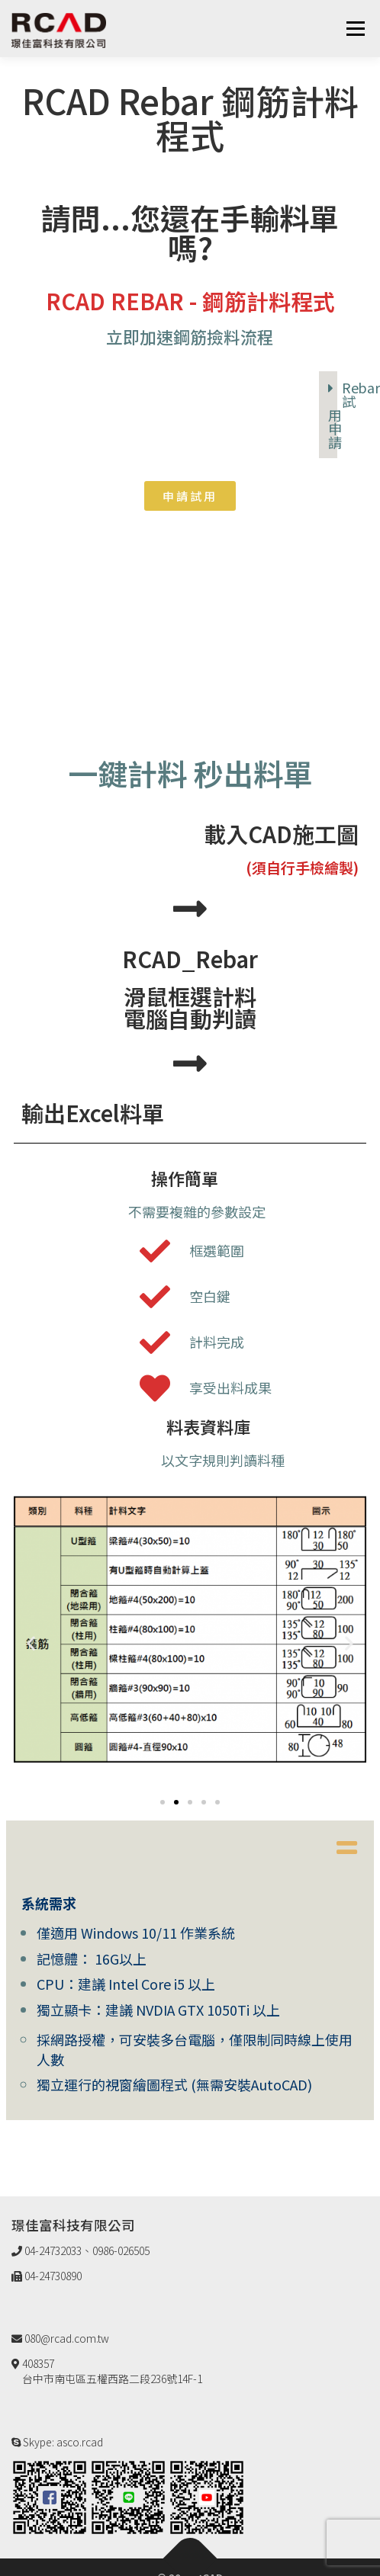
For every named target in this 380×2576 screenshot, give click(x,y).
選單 (355, 28)
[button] (189, 496)
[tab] (328, 414)
